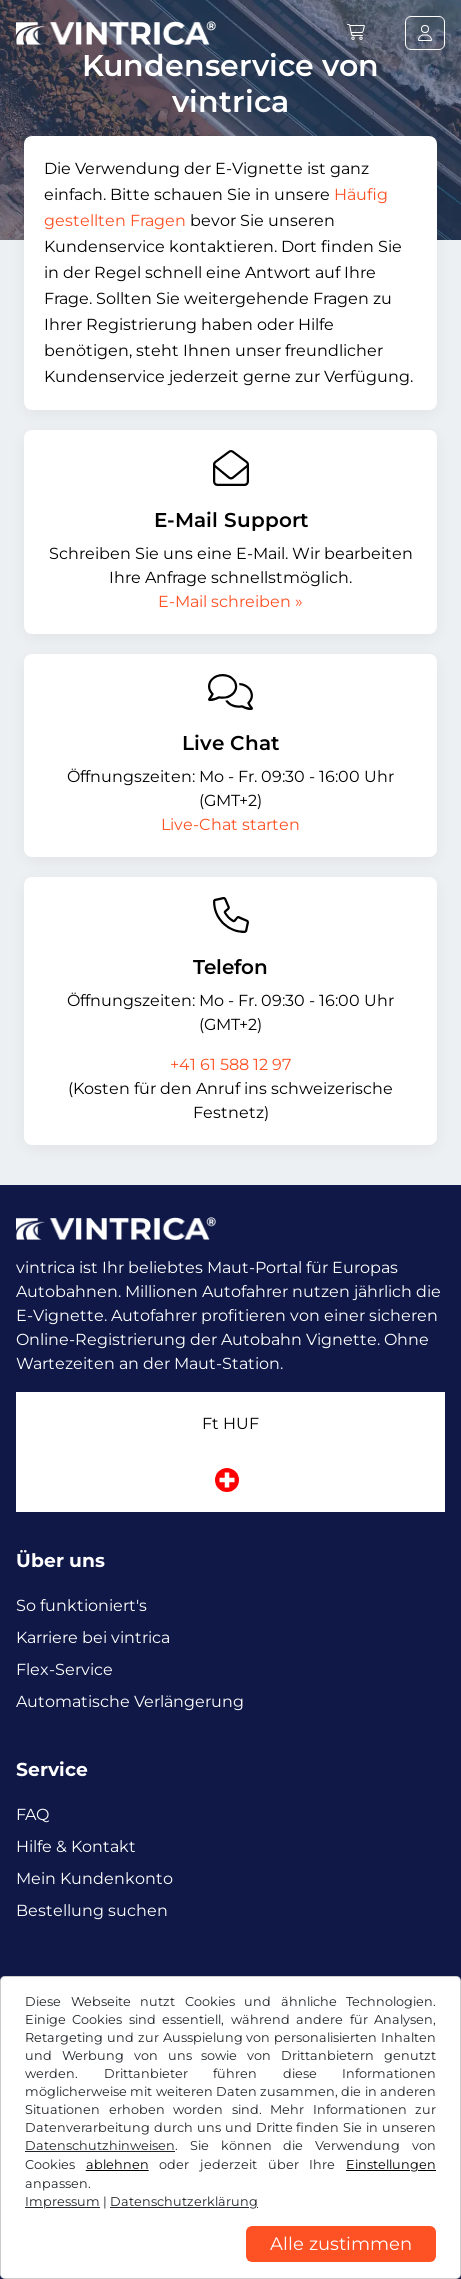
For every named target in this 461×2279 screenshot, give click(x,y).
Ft (230, 1423)
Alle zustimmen (341, 2244)
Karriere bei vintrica (93, 1637)
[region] (230, 2264)
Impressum (62, 2201)
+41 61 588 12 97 (230, 1064)
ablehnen (117, 2164)
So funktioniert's (81, 1605)
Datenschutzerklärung (184, 2201)
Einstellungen (391, 2164)
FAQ (32, 1814)
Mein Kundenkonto (94, 1878)
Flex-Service (64, 1669)
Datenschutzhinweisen (100, 2145)
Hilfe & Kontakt (76, 1846)
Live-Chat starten (230, 824)
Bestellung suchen (92, 1910)
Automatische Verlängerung (130, 1701)
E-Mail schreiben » (230, 601)
